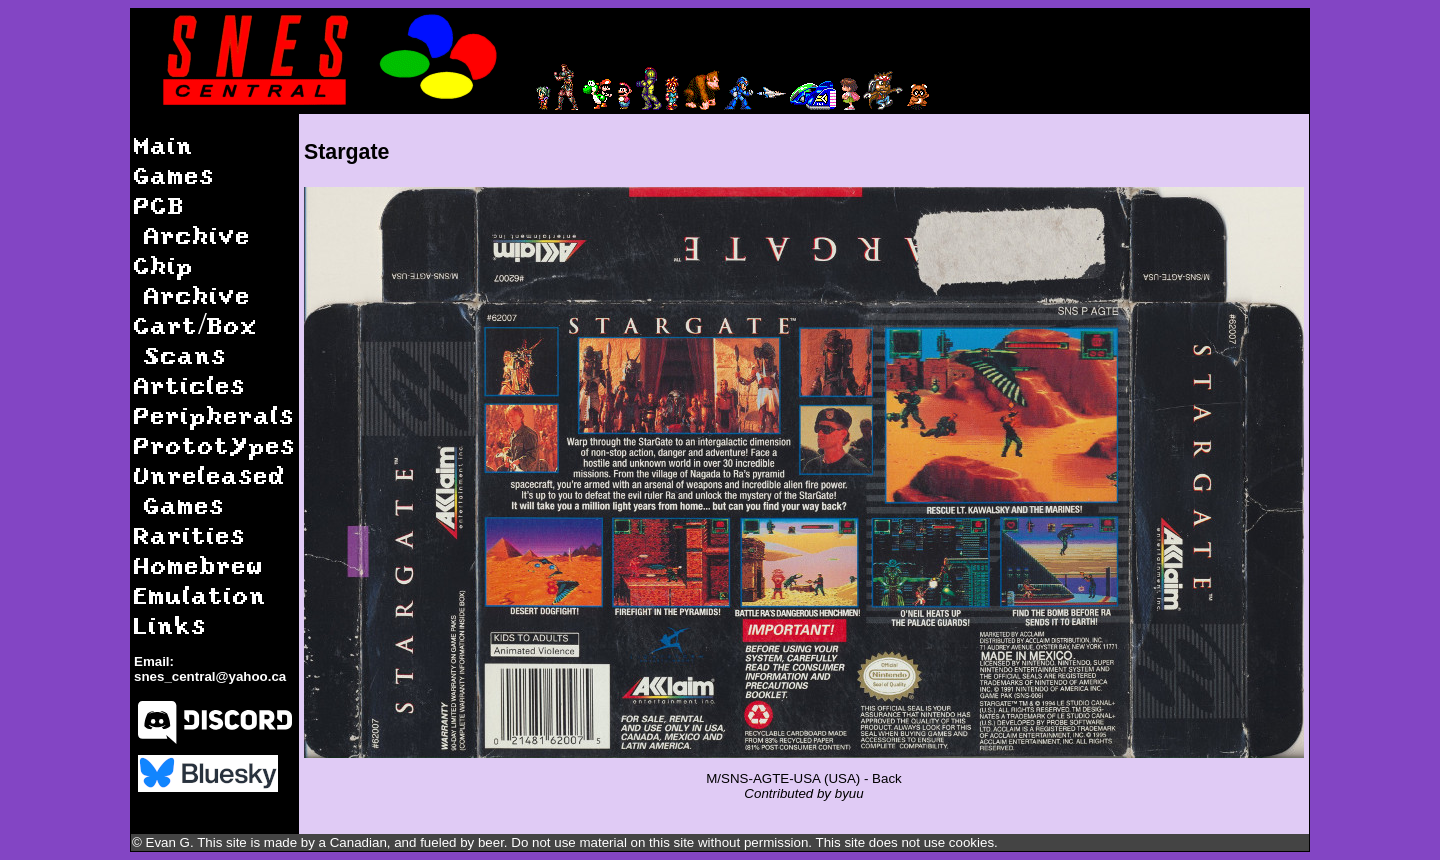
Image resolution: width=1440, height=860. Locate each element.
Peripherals (214, 414)
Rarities (190, 534)
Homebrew (199, 564)
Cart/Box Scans (196, 339)
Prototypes (215, 444)
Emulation (200, 594)
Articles (190, 384)
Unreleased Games (210, 489)
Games (174, 174)
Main (164, 144)
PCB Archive (192, 219)
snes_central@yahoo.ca (210, 676)
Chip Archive (192, 279)
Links (170, 624)
